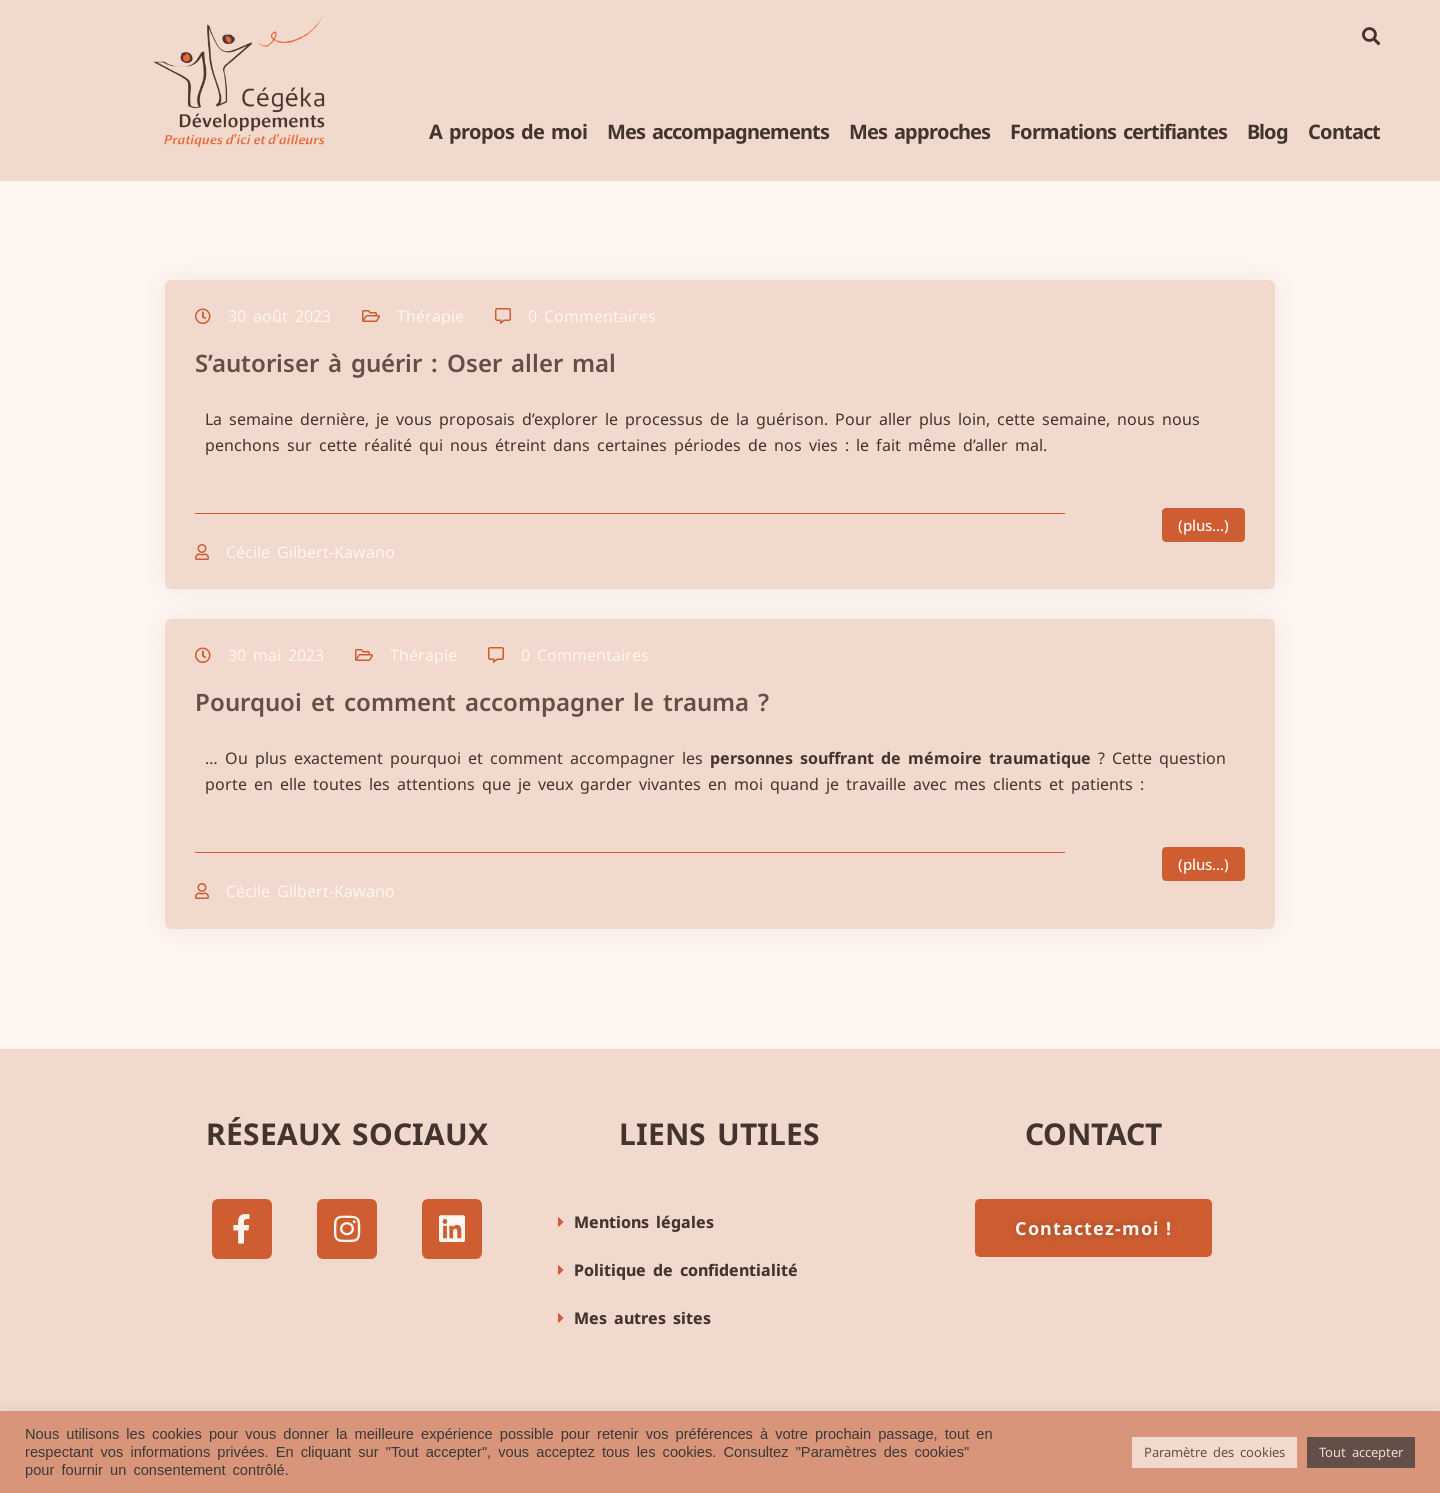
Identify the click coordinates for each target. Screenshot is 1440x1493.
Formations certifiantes (1118, 131)
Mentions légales (644, 1222)
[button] (719, 1223)
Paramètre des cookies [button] (1214, 1452)
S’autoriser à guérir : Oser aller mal (405, 362)
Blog (1267, 131)
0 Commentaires (592, 316)
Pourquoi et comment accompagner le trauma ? (482, 701)
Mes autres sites (642, 1318)
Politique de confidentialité (686, 1270)
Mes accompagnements (718, 131)
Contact (1344, 131)
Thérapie (430, 316)
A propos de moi (508, 131)
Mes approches (919, 131)
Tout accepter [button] (1361, 1452)
